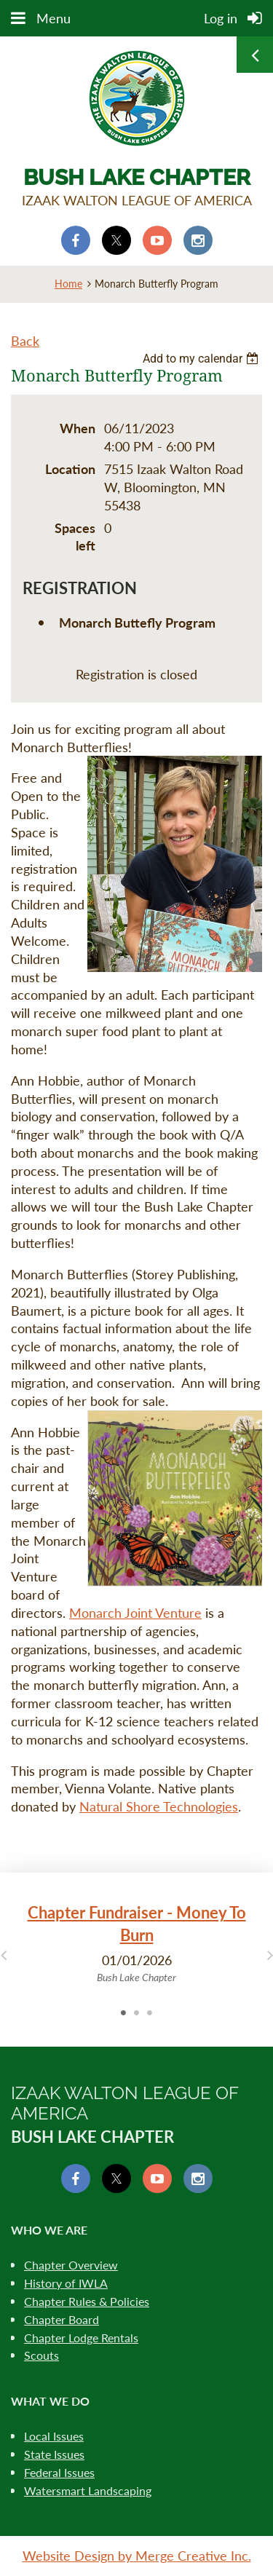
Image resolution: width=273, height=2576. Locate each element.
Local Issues (54, 2436)
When (77, 428)
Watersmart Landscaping (87, 2490)
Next (269, 1953)
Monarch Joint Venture (135, 1613)
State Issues (54, 2454)
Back (25, 341)
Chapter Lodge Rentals (81, 2337)
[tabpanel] (136, 1944)
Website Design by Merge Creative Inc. (137, 2556)
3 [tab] (150, 2012)
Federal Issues (59, 2472)
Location (70, 469)
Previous (3, 1953)
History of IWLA (66, 2283)
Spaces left (75, 537)
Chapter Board (61, 2319)
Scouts (41, 2355)
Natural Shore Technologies (158, 1806)
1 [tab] (124, 2012)
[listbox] (202, 358)
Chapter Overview (71, 2265)
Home (68, 283)
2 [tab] (137, 2012)
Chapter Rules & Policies (86, 2301)
